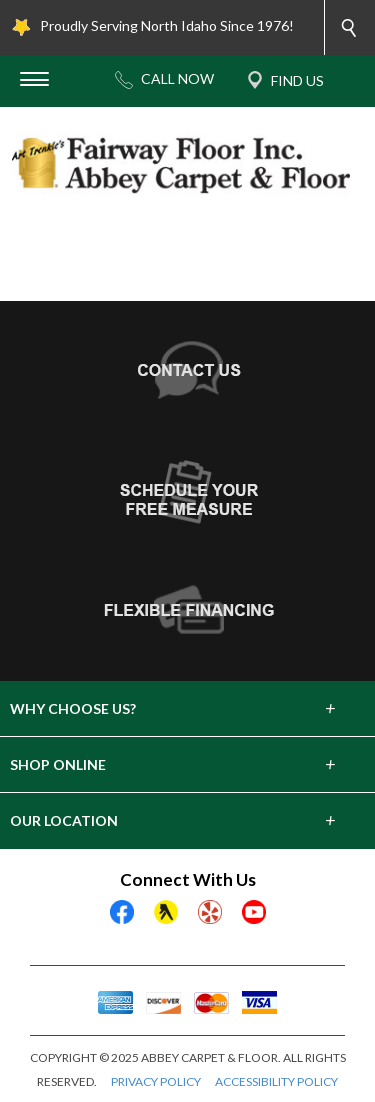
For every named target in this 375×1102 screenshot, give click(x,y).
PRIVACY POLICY (156, 1081)
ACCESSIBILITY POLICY (276, 1081)
